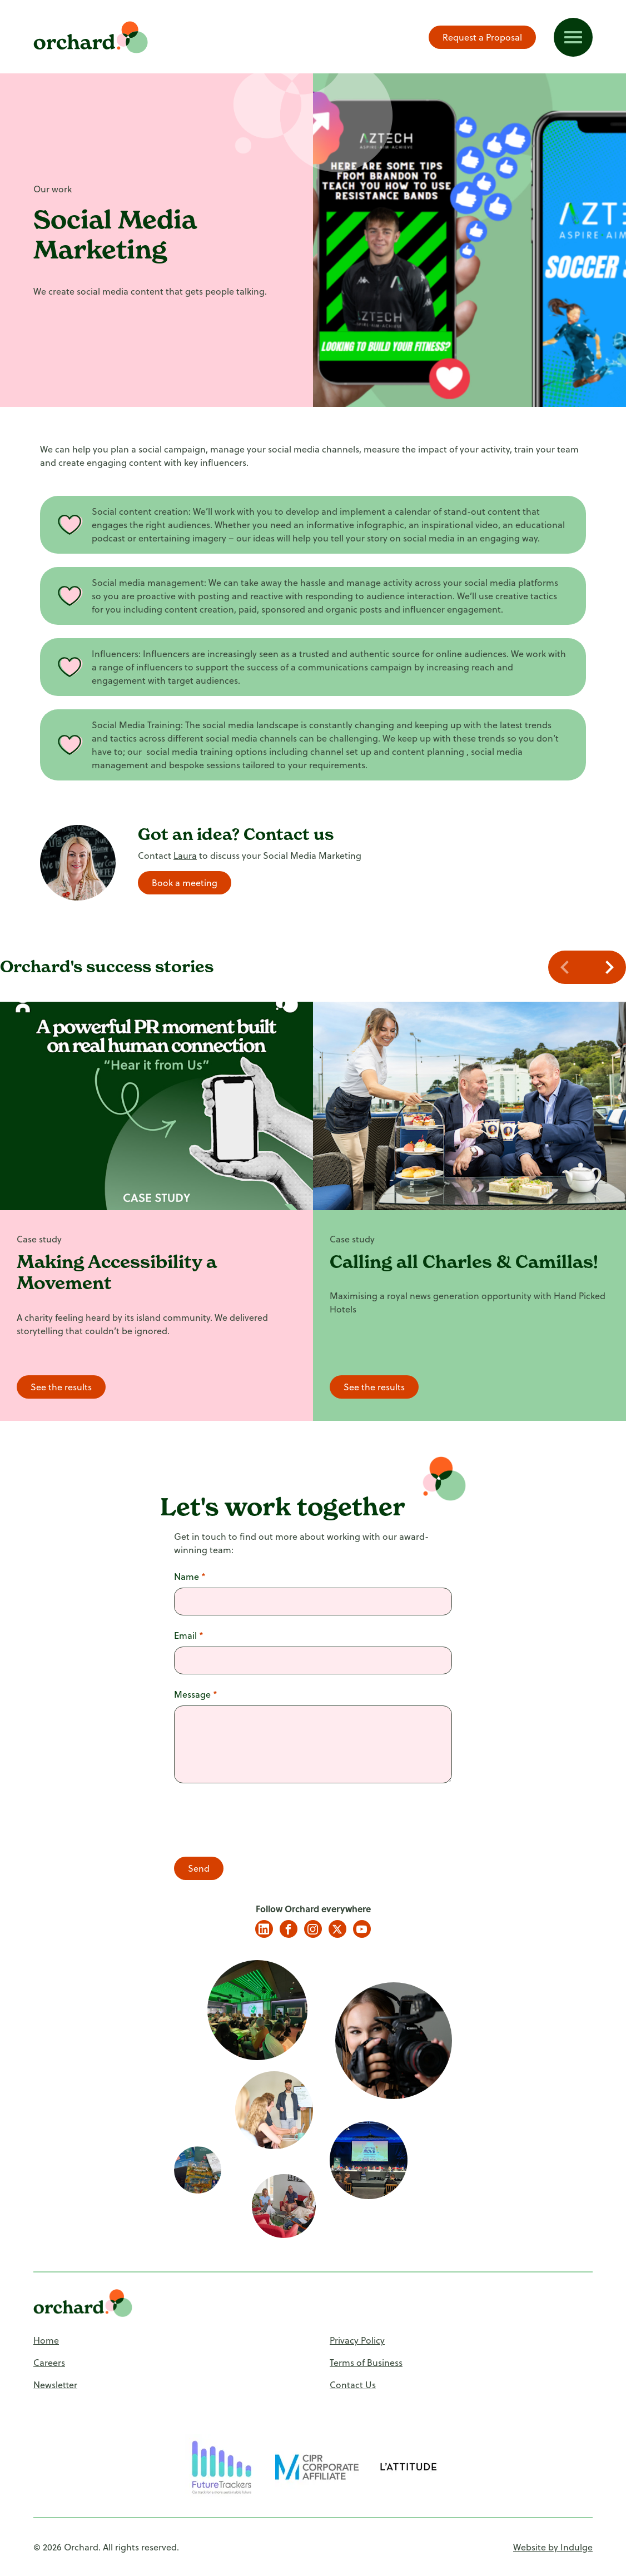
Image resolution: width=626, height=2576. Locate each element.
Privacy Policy (357, 2340)
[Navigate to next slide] (606, 967)
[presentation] (258, 1821)
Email (188, 1635)
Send (199, 1868)
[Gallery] (313, 1211)
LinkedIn (264, 1929)
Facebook (288, 1929)
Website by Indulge (553, 2546)
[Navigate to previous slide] (567, 967)
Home (46, 2340)
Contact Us (353, 2384)
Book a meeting (184, 882)
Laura (185, 855)
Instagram (313, 1929)
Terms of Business (366, 2362)
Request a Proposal (482, 37)
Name (190, 1576)
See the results (61, 1386)
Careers (49, 2362)
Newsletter (55, 2384)
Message (195, 1694)
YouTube (362, 1929)
